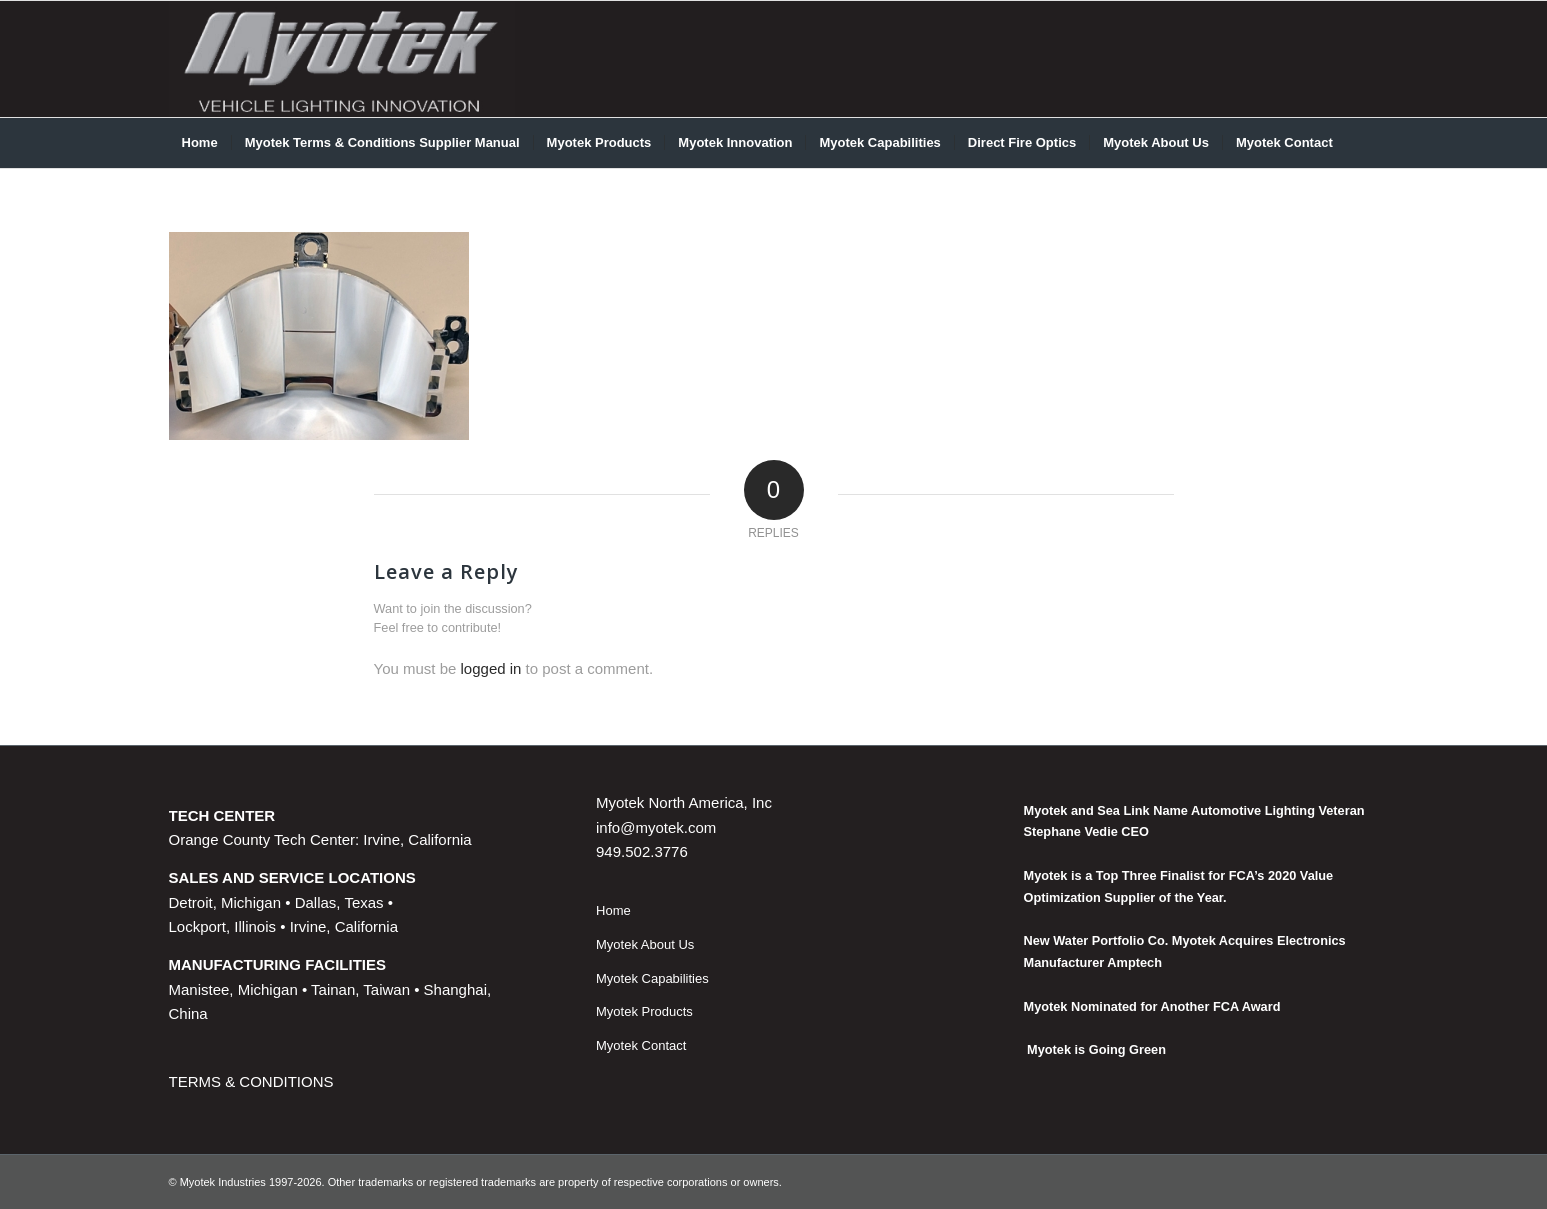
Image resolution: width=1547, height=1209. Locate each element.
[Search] (1365, 143)
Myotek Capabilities (652, 978)
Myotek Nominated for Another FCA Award (1152, 1006)
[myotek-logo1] (342, 59)
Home (613, 910)
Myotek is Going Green (1095, 1049)
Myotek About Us (645, 944)
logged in (491, 668)
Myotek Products (644, 1011)
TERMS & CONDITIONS (251, 1081)
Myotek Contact (641, 1045)
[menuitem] (200, 143)
